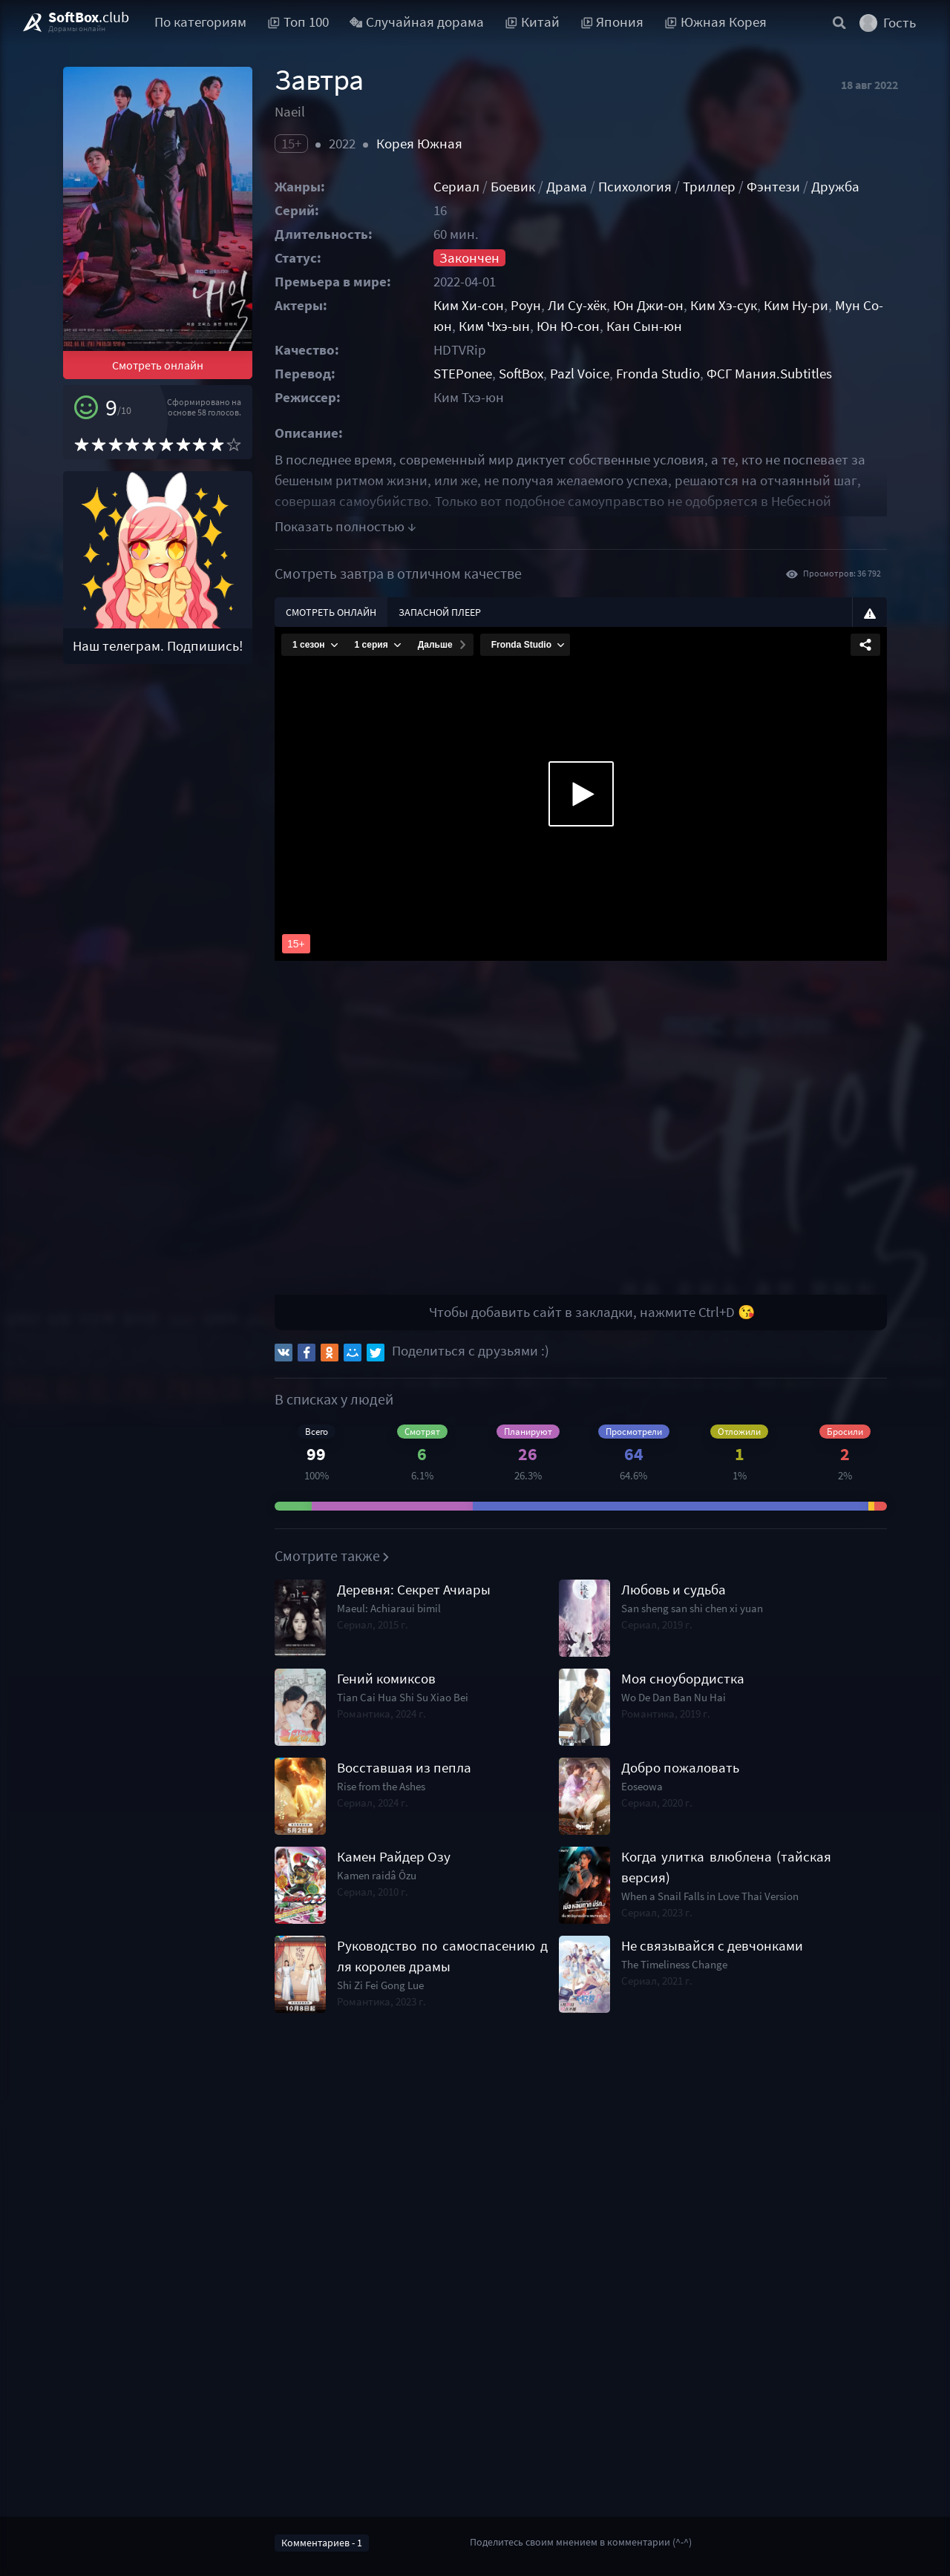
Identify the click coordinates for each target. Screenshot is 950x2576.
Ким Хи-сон (468, 305)
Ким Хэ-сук (723, 305)
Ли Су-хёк (577, 305)
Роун (526, 305)
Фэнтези (773, 186)
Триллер (709, 186)
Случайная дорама (417, 21)
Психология (635, 186)
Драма (566, 186)
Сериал (456, 186)
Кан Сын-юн (644, 326)
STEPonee (462, 373)
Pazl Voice (579, 373)
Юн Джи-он (648, 305)
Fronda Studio (658, 373)
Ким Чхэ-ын (494, 326)
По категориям (200, 21)
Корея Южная (419, 143)
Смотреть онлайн (157, 365)
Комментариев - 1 (321, 2542)
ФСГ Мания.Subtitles (769, 373)
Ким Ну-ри (796, 305)
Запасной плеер (440, 612)
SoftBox (521, 373)
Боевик (513, 186)
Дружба (835, 186)
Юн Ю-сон (568, 326)
